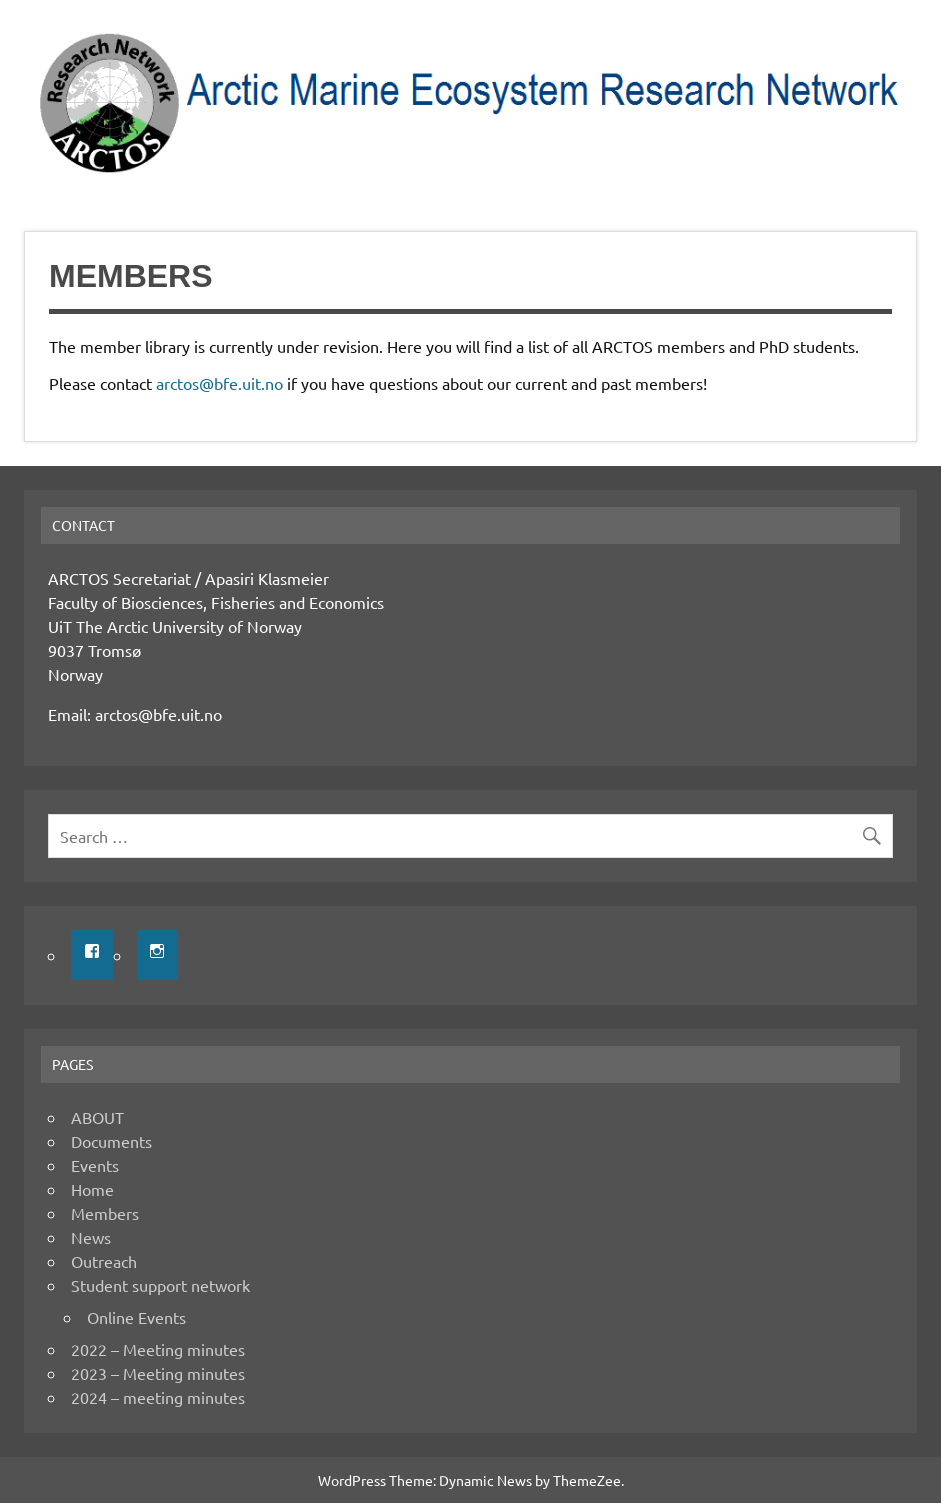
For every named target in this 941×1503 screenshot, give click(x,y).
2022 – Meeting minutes (158, 1349)
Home (92, 1189)
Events (95, 1165)
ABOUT (97, 1117)
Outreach (104, 1261)
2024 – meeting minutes (158, 1397)
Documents (111, 1141)
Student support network (160, 1285)
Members (105, 1213)
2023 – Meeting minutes (158, 1373)
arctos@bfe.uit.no (219, 383)
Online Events (136, 1317)
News (91, 1237)
